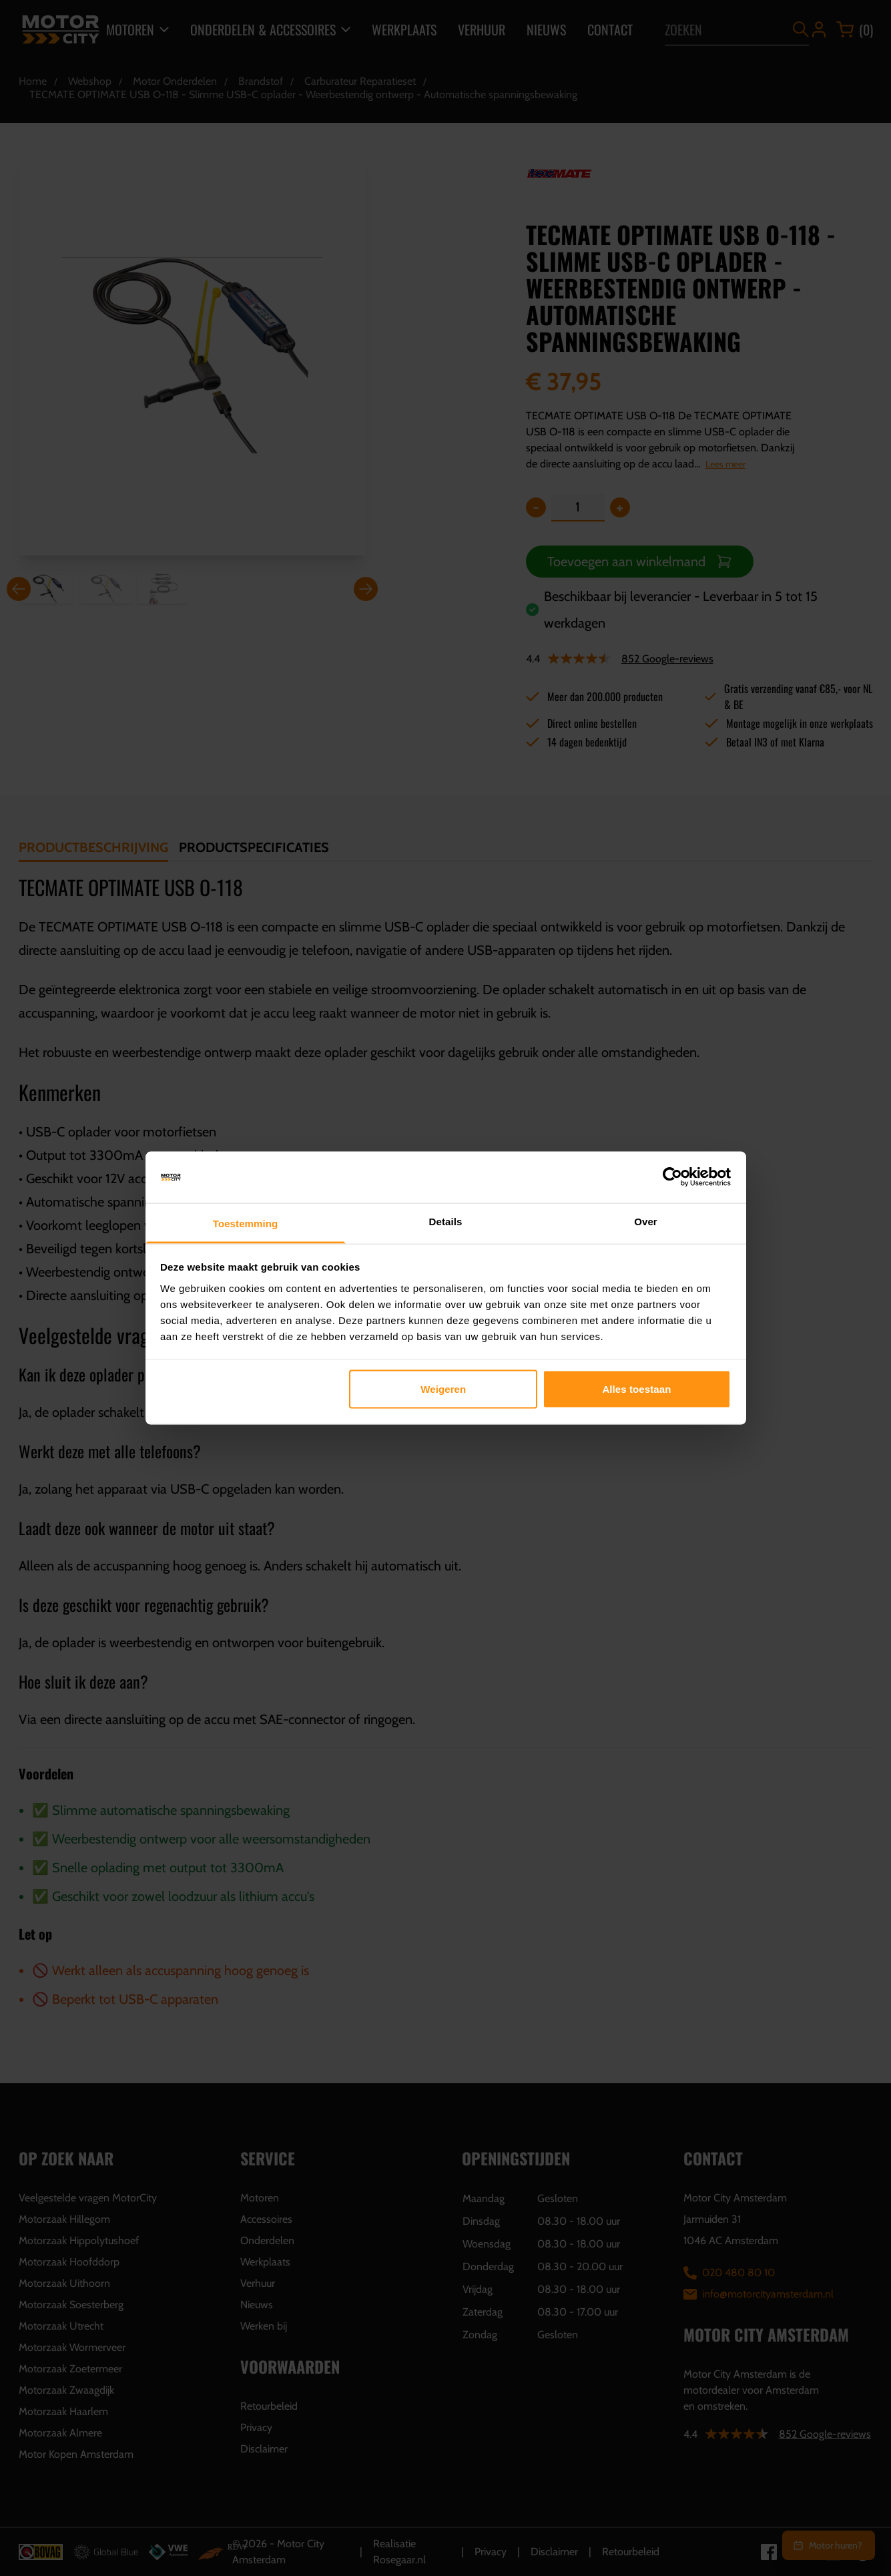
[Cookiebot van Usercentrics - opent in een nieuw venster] (672, 1177)
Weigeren (443, 1389)
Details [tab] (446, 1221)
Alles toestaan (636, 1389)
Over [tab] (645, 1221)
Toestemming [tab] (245, 1223)
